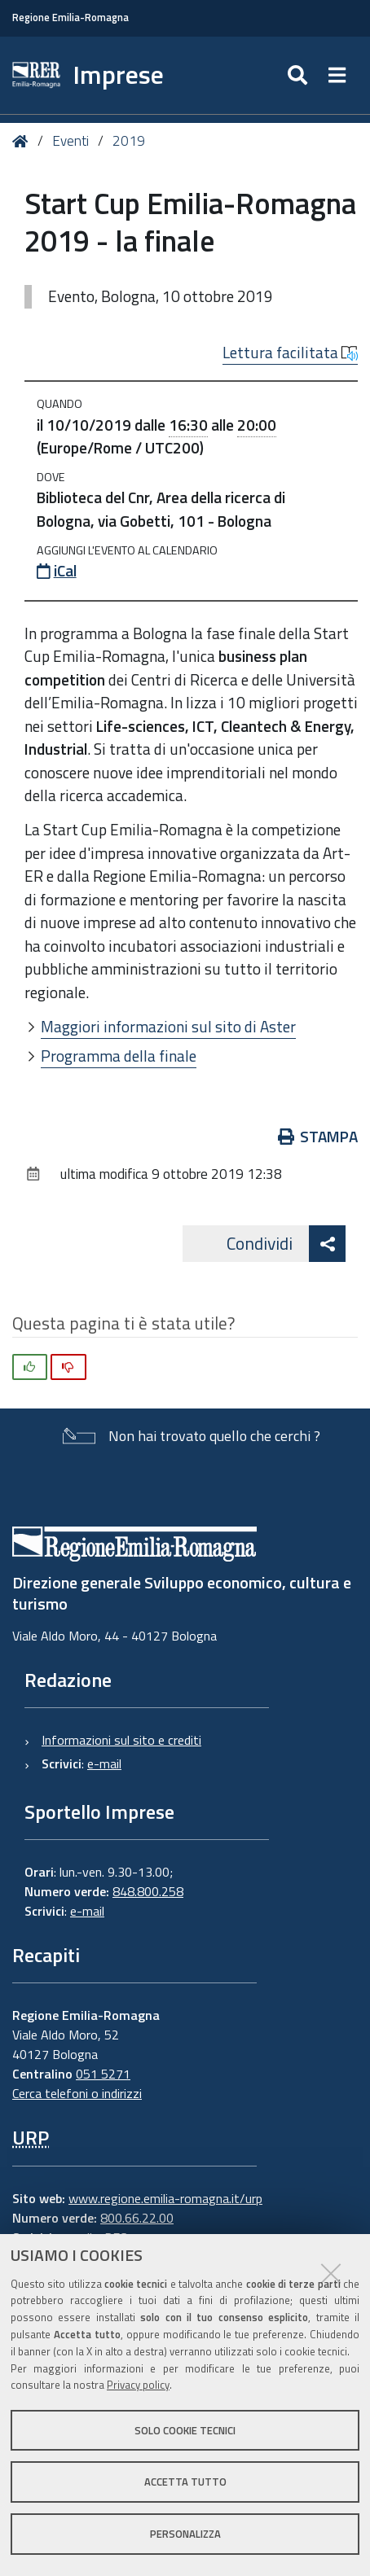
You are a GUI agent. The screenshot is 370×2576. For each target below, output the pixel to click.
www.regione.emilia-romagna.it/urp (165, 2198)
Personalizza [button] (185, 2534)
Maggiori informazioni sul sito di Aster (168, 1026)
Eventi (70, 140)
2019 (128, 140)
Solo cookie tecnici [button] (185, 2430)
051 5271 (103, 2073)
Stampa (329, 1136)
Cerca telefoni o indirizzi (77, 2093)
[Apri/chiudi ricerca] (327, 75)
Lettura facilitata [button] (290, 352)
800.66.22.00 (137, 2218)
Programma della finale (118, 1055)
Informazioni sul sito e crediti (121, 1740)
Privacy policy (138, 2385)
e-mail (104, 1763)
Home (23, 141)
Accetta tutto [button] (185, 2481)
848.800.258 (147, 1891)
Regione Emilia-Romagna (70, 17)
